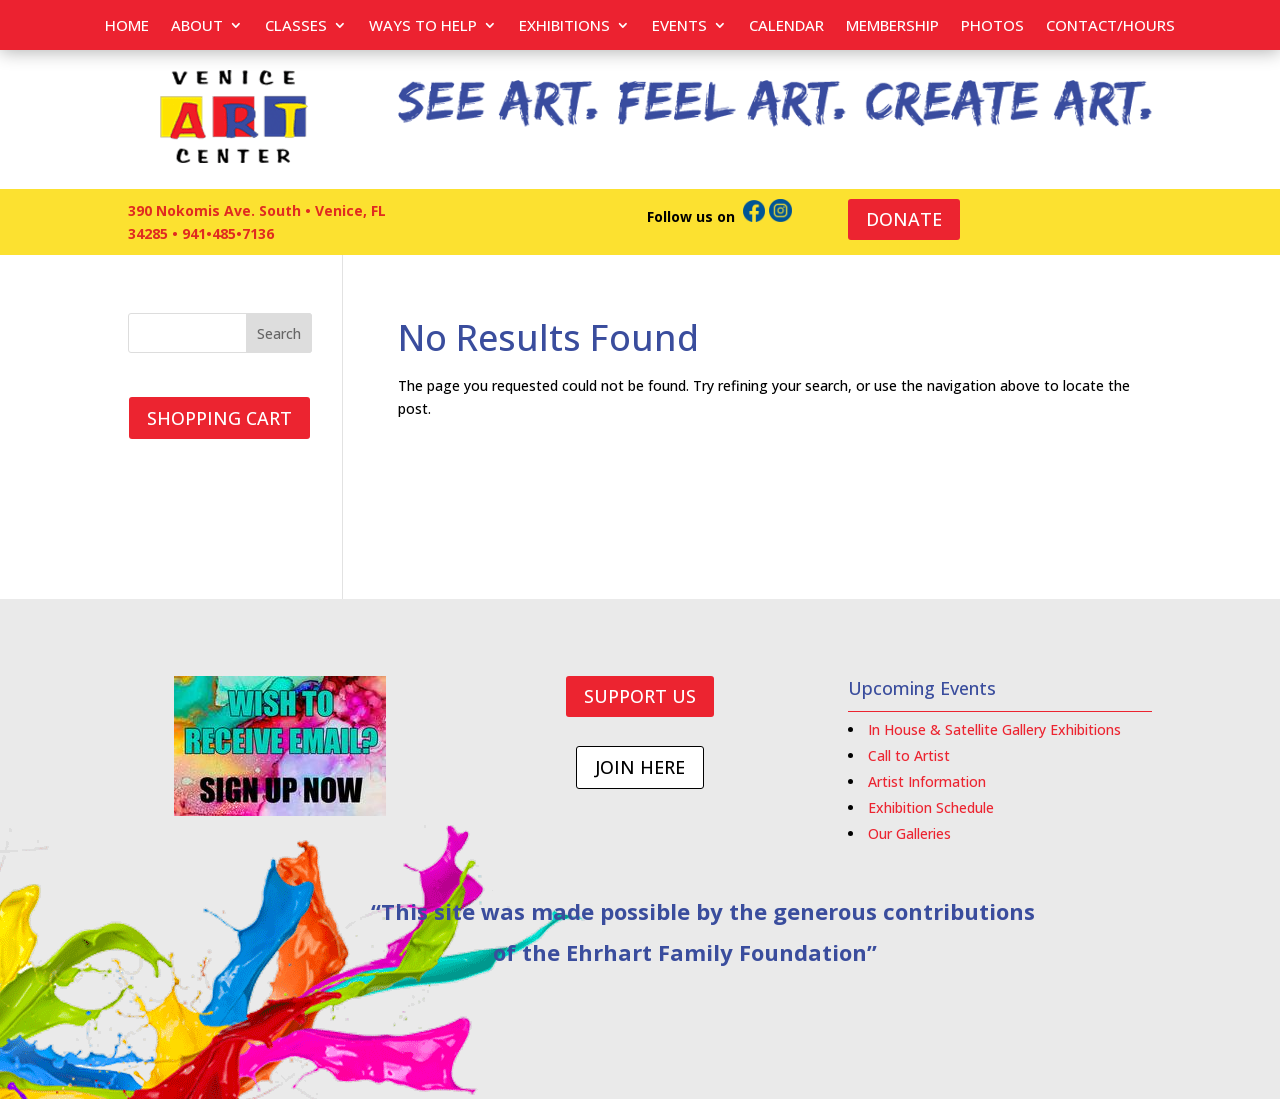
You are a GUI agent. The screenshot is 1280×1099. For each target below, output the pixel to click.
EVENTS (679, 26)
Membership (892, 26)
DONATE (904, 219)
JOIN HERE (640, 767)
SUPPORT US (640, 696)
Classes (296, 26)
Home (127, 26)
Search (279, 333)
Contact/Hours (1110, 26)
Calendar (786, 26)
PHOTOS (992, 26)
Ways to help (423, 26)
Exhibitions (564, 26)
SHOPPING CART (219, 418)
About (197, 26)
